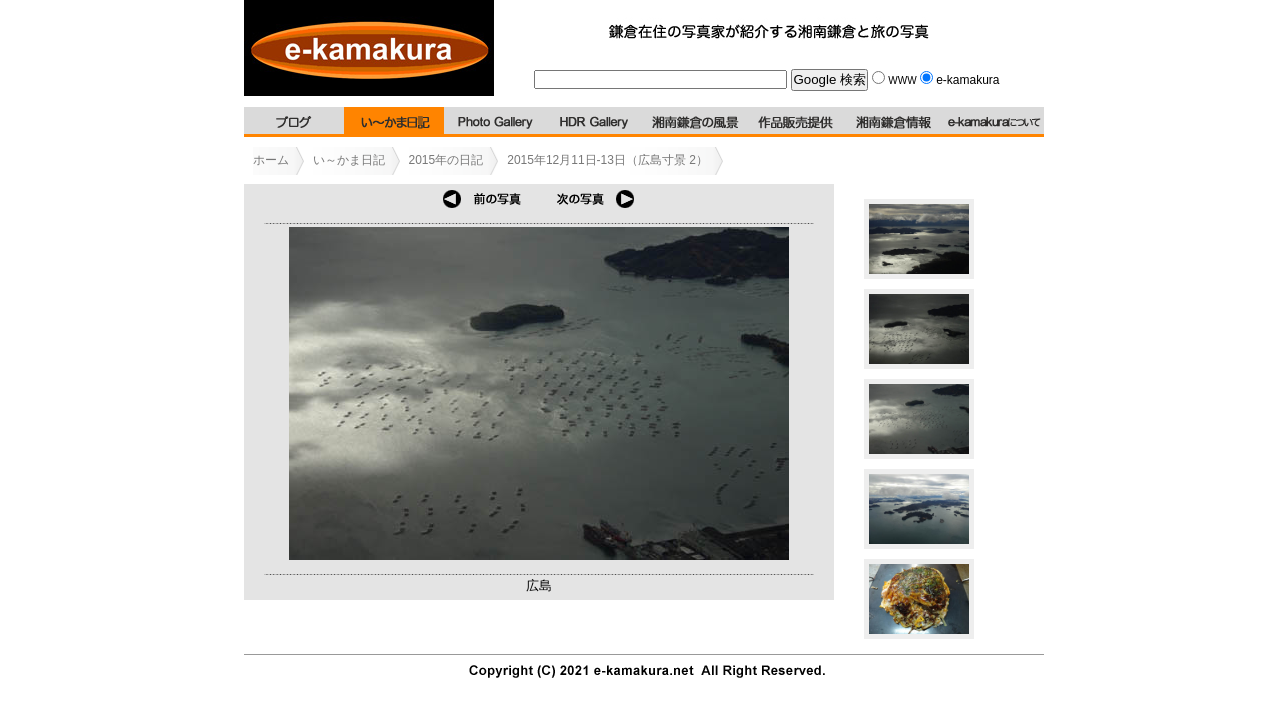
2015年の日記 (446, 160)
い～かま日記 (349, 160)
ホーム (271, 160)
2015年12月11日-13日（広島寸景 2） (607, 160)
